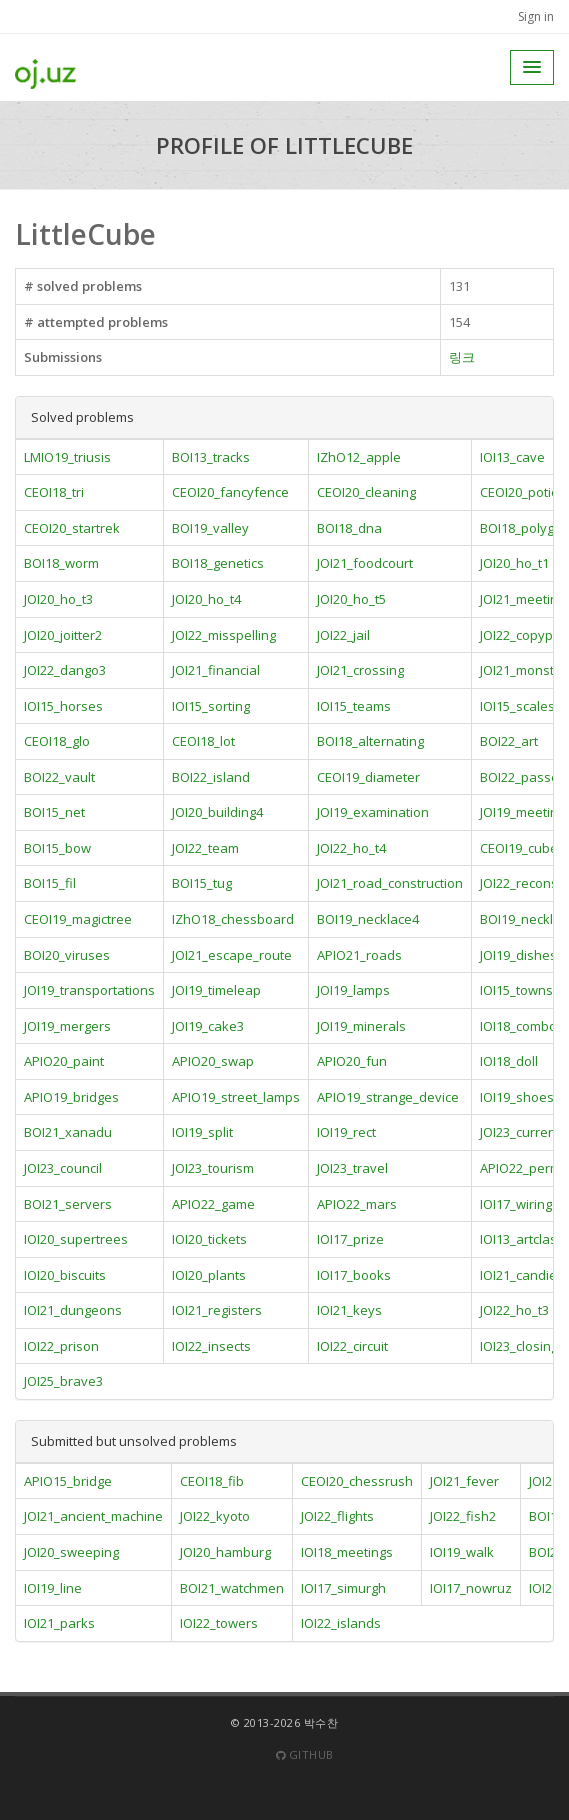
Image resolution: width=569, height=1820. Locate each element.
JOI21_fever (464, 1481)
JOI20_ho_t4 (206, 599)
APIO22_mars (357, 1204)
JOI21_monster (523, 670)
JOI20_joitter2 (63, 635)
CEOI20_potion (523, 492)
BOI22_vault (59, 777)
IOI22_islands (341, 1623)
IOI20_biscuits (65, 1275)
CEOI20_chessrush (357, 1481)
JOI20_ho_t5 (351, 599)
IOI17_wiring (516, 1204)
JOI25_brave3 (63, 1381)
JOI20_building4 (217, 812)
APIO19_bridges (71, 1097)
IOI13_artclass (522, 1239)
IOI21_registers (217, 1310)
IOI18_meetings (347, 1552)
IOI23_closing (519, 1346)
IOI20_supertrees (76, 1239)
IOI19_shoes (517, 1097)
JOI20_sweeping (71, 1552)
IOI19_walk (462, 1552)
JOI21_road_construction (390, 883)
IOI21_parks (59, 1623)
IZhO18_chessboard (233, 919)
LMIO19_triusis (67, 457)
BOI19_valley (210, 528)
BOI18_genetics (218, 563)
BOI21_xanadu (68, 1132)
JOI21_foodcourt (365, 563)
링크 (462, 357)
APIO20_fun (352, 1061)
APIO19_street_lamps (236, 1097)
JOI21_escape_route (232, 955)
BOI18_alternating (370, 741)
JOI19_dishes (518, 955)
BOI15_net (54, 812)
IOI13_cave (512, 457)
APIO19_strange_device (388, 1097)
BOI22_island (211, 777)
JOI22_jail (343, 635)
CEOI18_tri (54, 492)
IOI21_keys (349, 1310)
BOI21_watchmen (232, 1588)
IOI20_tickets (209, 1239)
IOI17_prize (350, 1239)
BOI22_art (509, 741)
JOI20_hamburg (225, 1552)
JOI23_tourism (213, 1168)
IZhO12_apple (359, 457)
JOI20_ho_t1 (514, 563)
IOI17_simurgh (343, 1588)
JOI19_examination (373, 812)
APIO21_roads (359, 955)
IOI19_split (202, 1132)
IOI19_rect (346, 1132)
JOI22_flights (337, 1516)
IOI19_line (53, 1588)
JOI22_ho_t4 (351, 848)
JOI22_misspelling (224, 635)
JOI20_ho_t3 (58, 599)
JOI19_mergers (67, 1026)
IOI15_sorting (211, 706)
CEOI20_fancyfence (230, 492)
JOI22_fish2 (463, 1516)
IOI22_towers (219, 1623)
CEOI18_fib (212, 1481)
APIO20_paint (64, 1061)
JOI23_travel (352, 1168)
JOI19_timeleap (216, 990)
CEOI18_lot (203, 741)
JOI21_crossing (360, 670)
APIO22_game (213, 1204)
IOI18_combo (518, 1026)
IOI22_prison (61, 1346)
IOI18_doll (509, 1061)
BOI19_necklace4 (368, 919)
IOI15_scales (517, 706)
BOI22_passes (523, 777)
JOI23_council (63, 1168)
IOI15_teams (354, 706)
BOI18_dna (349, 528)
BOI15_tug (202, 883)
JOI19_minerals (361, 1026)
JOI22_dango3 (65, 670)
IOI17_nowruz (471, 1588)
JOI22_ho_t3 (514, 1310)
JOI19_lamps (353, 990)
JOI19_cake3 (208, 1026)
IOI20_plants (209, 1275)
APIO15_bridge (68, 1481)
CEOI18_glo (57, 741)
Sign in (536, 16)
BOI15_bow (57, 848)
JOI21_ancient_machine (93, 1516)
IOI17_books (354, 1275)
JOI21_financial (216, 670)
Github (305, 1754)
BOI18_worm (61, 563)
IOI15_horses (63, 706)
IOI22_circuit (352, 1346)
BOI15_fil (50, 883)
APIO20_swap (213, 1061)
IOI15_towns (516, 990)
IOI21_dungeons (73, 1310)
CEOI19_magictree (78, 919)
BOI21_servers (68, 1204)
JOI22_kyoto (215, 1516)
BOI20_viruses (67, 955)
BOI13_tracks (211, 457)
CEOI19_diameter (368, 777)
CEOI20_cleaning (366, 492)
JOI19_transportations (89, 990)
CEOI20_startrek (72, 528)
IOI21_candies (522, 1275)
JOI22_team (205, 848)
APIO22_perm (520, 1168)
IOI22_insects (211, 1346)
